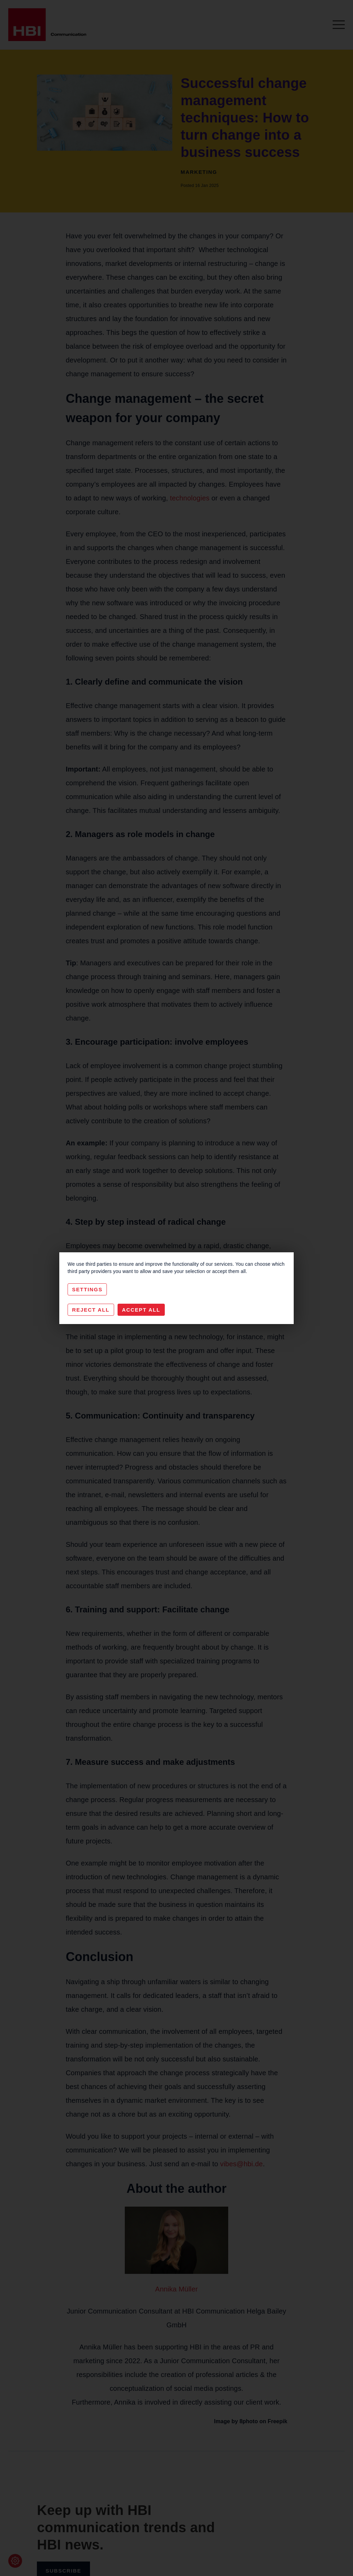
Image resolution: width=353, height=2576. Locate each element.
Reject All (91, 1310)
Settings (87, 1289)
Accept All (141, 1310)
